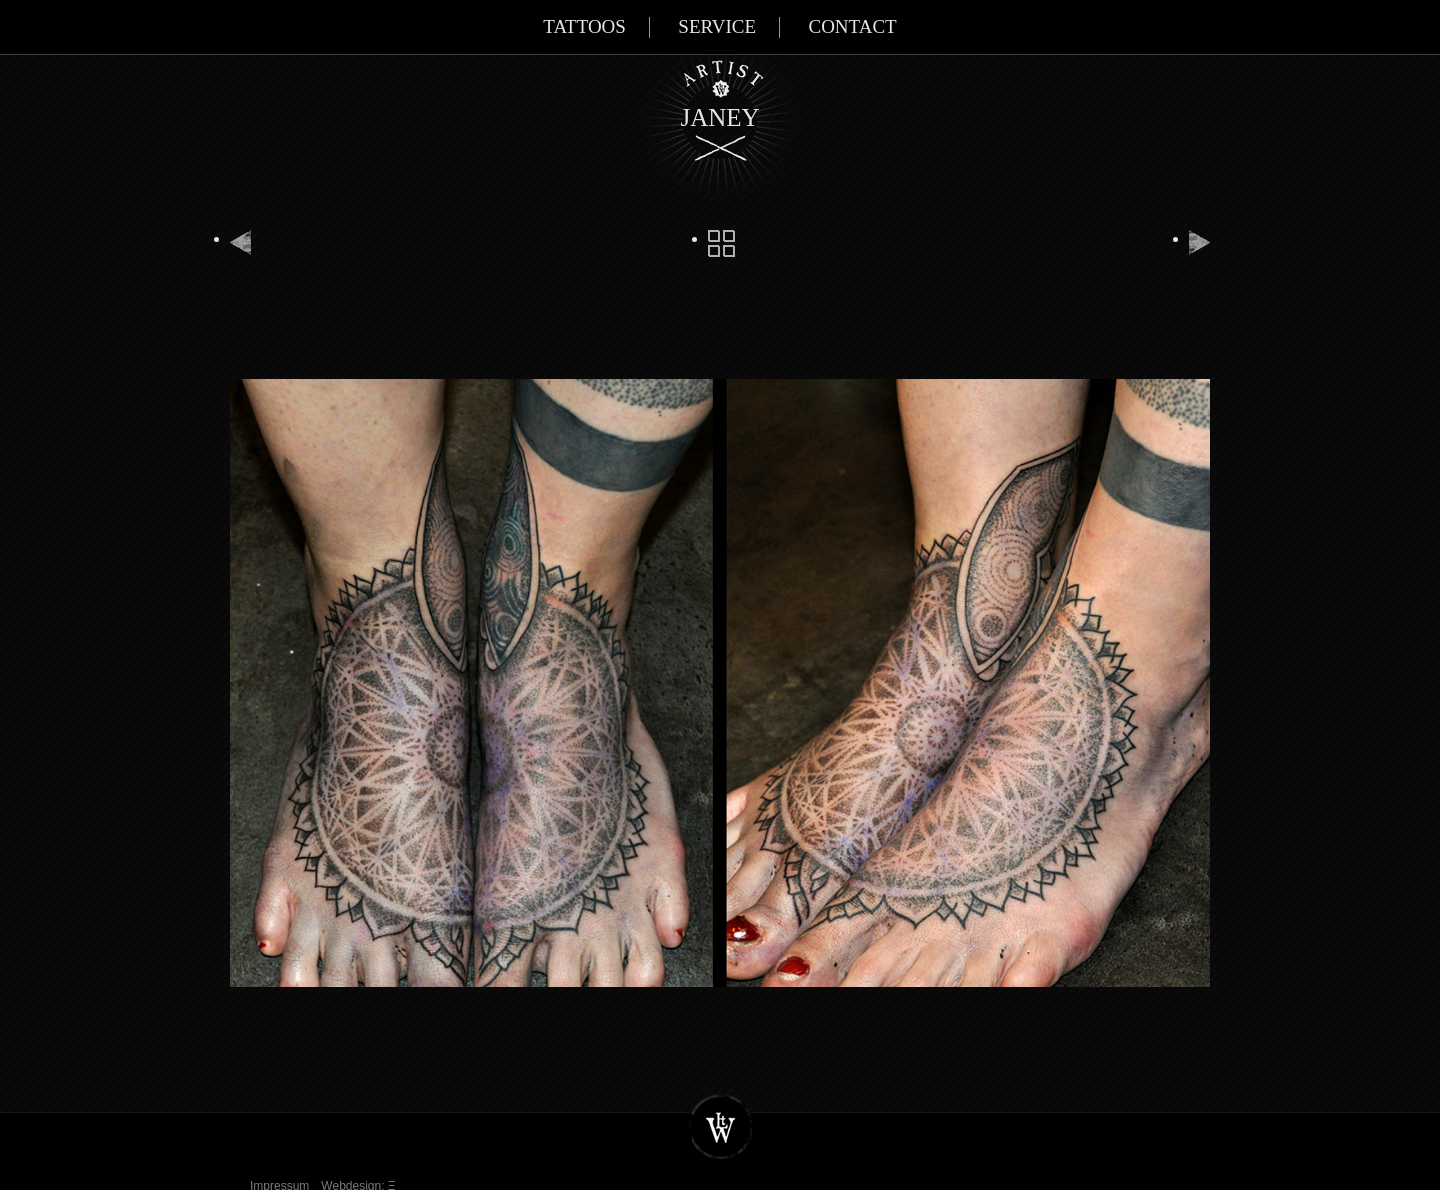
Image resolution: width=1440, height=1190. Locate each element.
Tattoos (584, 26)
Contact (852, 26)
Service (717, 26)
